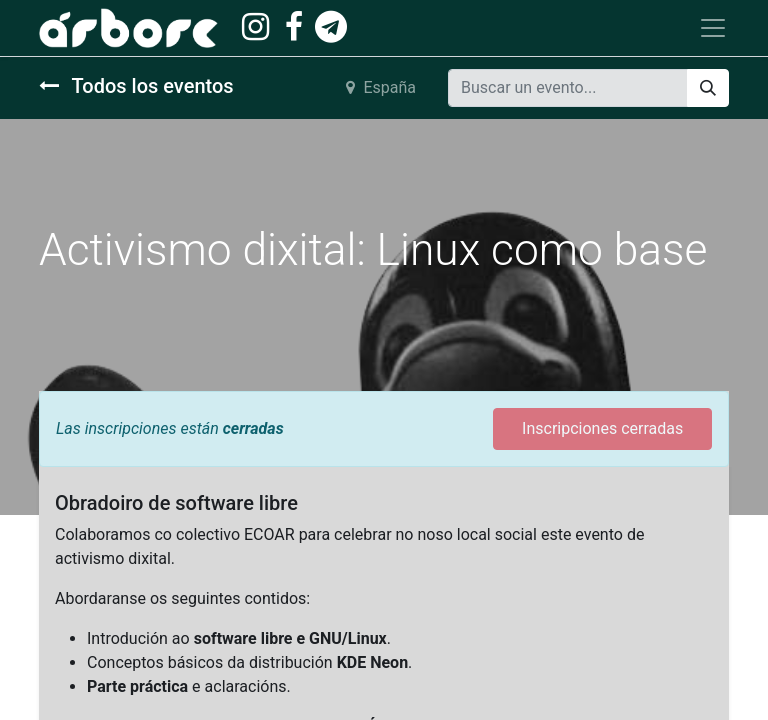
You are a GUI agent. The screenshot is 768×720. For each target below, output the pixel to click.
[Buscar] (708, 88)
